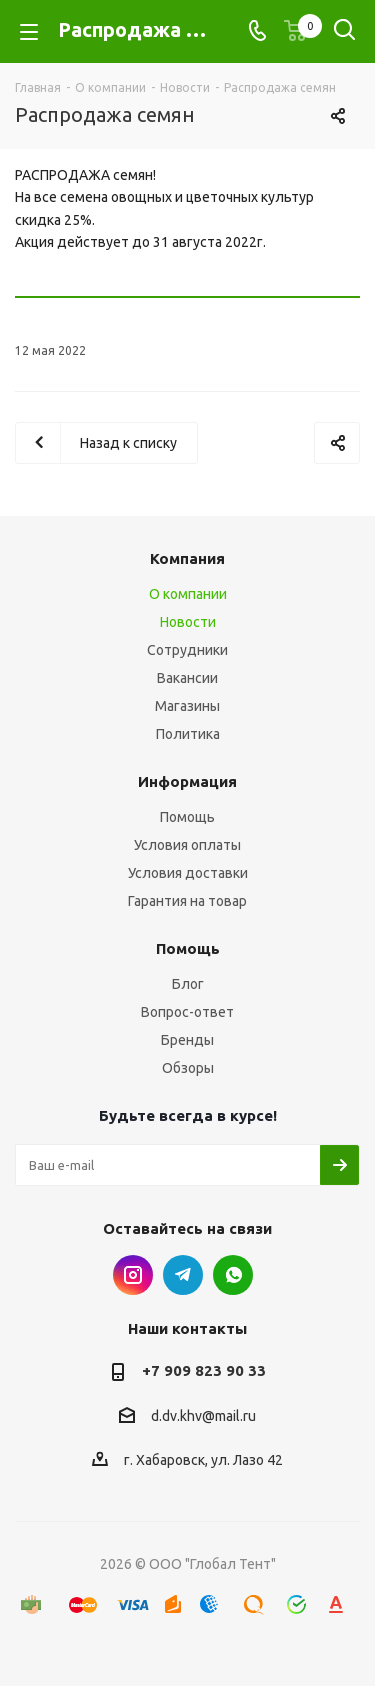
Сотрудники (187, 650)
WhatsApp (233, 1275)
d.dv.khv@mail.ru (203, 1416)
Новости (188, 622)
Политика (188, 734)
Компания (187, 558)
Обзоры (188, 1068)
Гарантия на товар (187, 901)
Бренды (187, 1040)
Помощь (187, 817)
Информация (187, 781)
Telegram (183, 1275)
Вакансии (187, 678)
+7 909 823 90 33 (204, 1370)
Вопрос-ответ (187, 1012)
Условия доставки (188, 873)
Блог (188, 984)
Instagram (133, 1275)
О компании (188, 594)
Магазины (187, 706)
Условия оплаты (187, 845)
